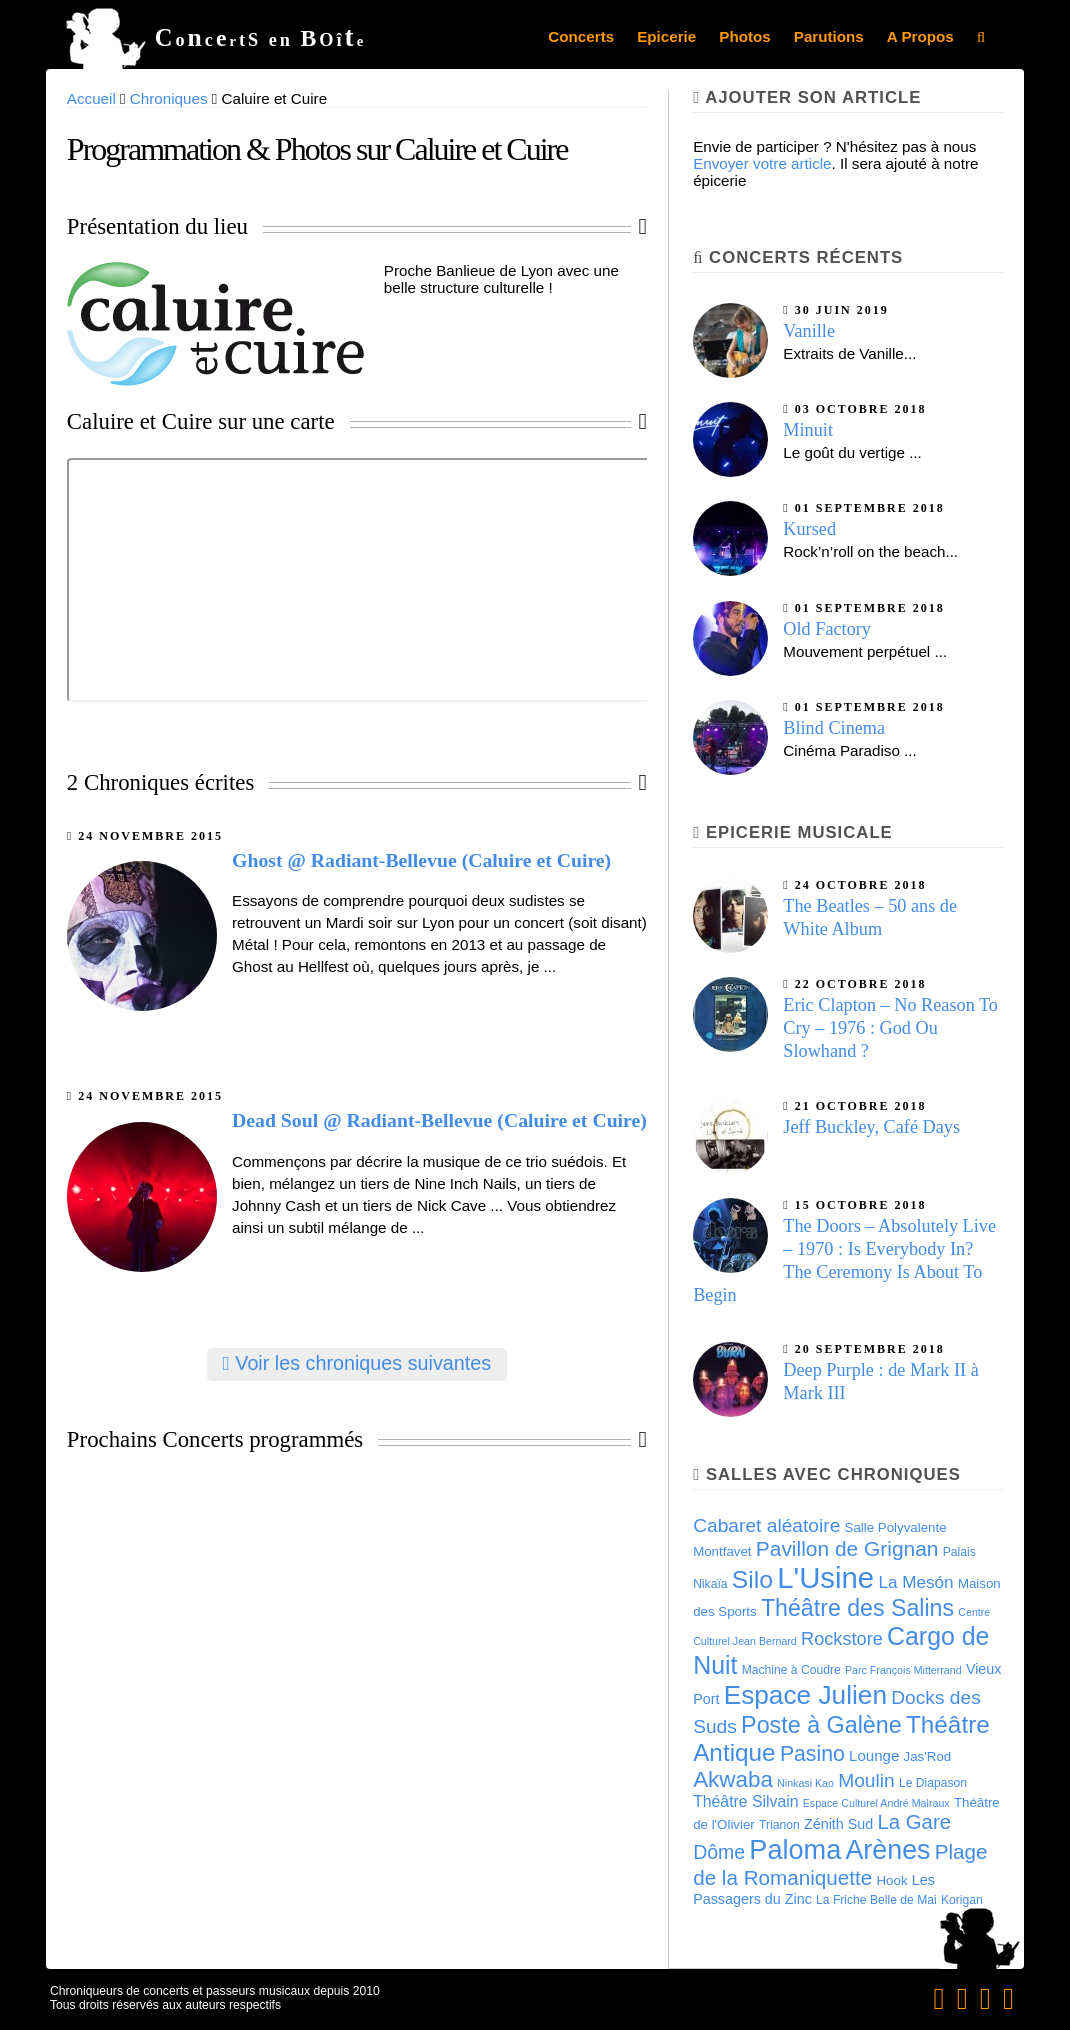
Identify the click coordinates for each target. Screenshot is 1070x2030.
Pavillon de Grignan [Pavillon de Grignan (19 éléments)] (847, 1548)
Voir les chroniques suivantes (357, 1363)
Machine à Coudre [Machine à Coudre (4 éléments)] (791, 1670)
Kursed (809, 529)
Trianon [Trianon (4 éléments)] (779, 1825)
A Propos (920, 36)
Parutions (829, 36)
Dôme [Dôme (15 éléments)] (719, 1852)
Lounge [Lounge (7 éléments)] (874, 1755)
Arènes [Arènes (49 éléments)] (887, 1850)
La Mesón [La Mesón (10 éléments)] (915, 1582)
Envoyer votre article (762, 163)
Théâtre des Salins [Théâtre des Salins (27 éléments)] (857, 1608)
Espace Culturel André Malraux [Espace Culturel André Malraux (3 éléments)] (876, 1803)
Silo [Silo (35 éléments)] (752, 1579)
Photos (744, 36)
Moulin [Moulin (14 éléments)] (866, 1780)
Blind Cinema (834, 728)
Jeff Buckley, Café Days (871, 1127)
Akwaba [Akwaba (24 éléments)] (733, 1779)
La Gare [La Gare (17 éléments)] (914, 1822)
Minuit (808, 430)
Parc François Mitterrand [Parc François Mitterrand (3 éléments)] (903, 1670)
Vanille (809, 331)
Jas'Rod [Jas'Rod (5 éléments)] (928, 1756)
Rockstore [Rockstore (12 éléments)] (842, 1639)
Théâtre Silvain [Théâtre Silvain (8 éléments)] (745, 1801)
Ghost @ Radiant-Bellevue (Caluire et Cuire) (421, 860)
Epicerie (666, 36)
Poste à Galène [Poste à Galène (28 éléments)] (821, 1725)
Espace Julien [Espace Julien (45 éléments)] (805, 1695)
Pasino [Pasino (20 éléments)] (812, 1754)
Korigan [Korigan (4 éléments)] (962, 1900)
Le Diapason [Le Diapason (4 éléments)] (933, 1783)
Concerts (581, 36)
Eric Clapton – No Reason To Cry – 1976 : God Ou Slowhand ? (890, 1028)
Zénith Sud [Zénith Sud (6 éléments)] (838, 1824)
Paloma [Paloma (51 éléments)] (795, 1849)
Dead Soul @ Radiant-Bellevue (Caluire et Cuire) (439, 1120)
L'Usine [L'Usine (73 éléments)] (825, 1577)
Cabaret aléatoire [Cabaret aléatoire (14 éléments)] (766, 1525)
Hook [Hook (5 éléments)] (892, 1880)
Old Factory (827, 629)
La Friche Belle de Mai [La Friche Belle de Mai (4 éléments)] (876, 1900)
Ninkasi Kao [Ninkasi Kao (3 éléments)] (805, 1783)
